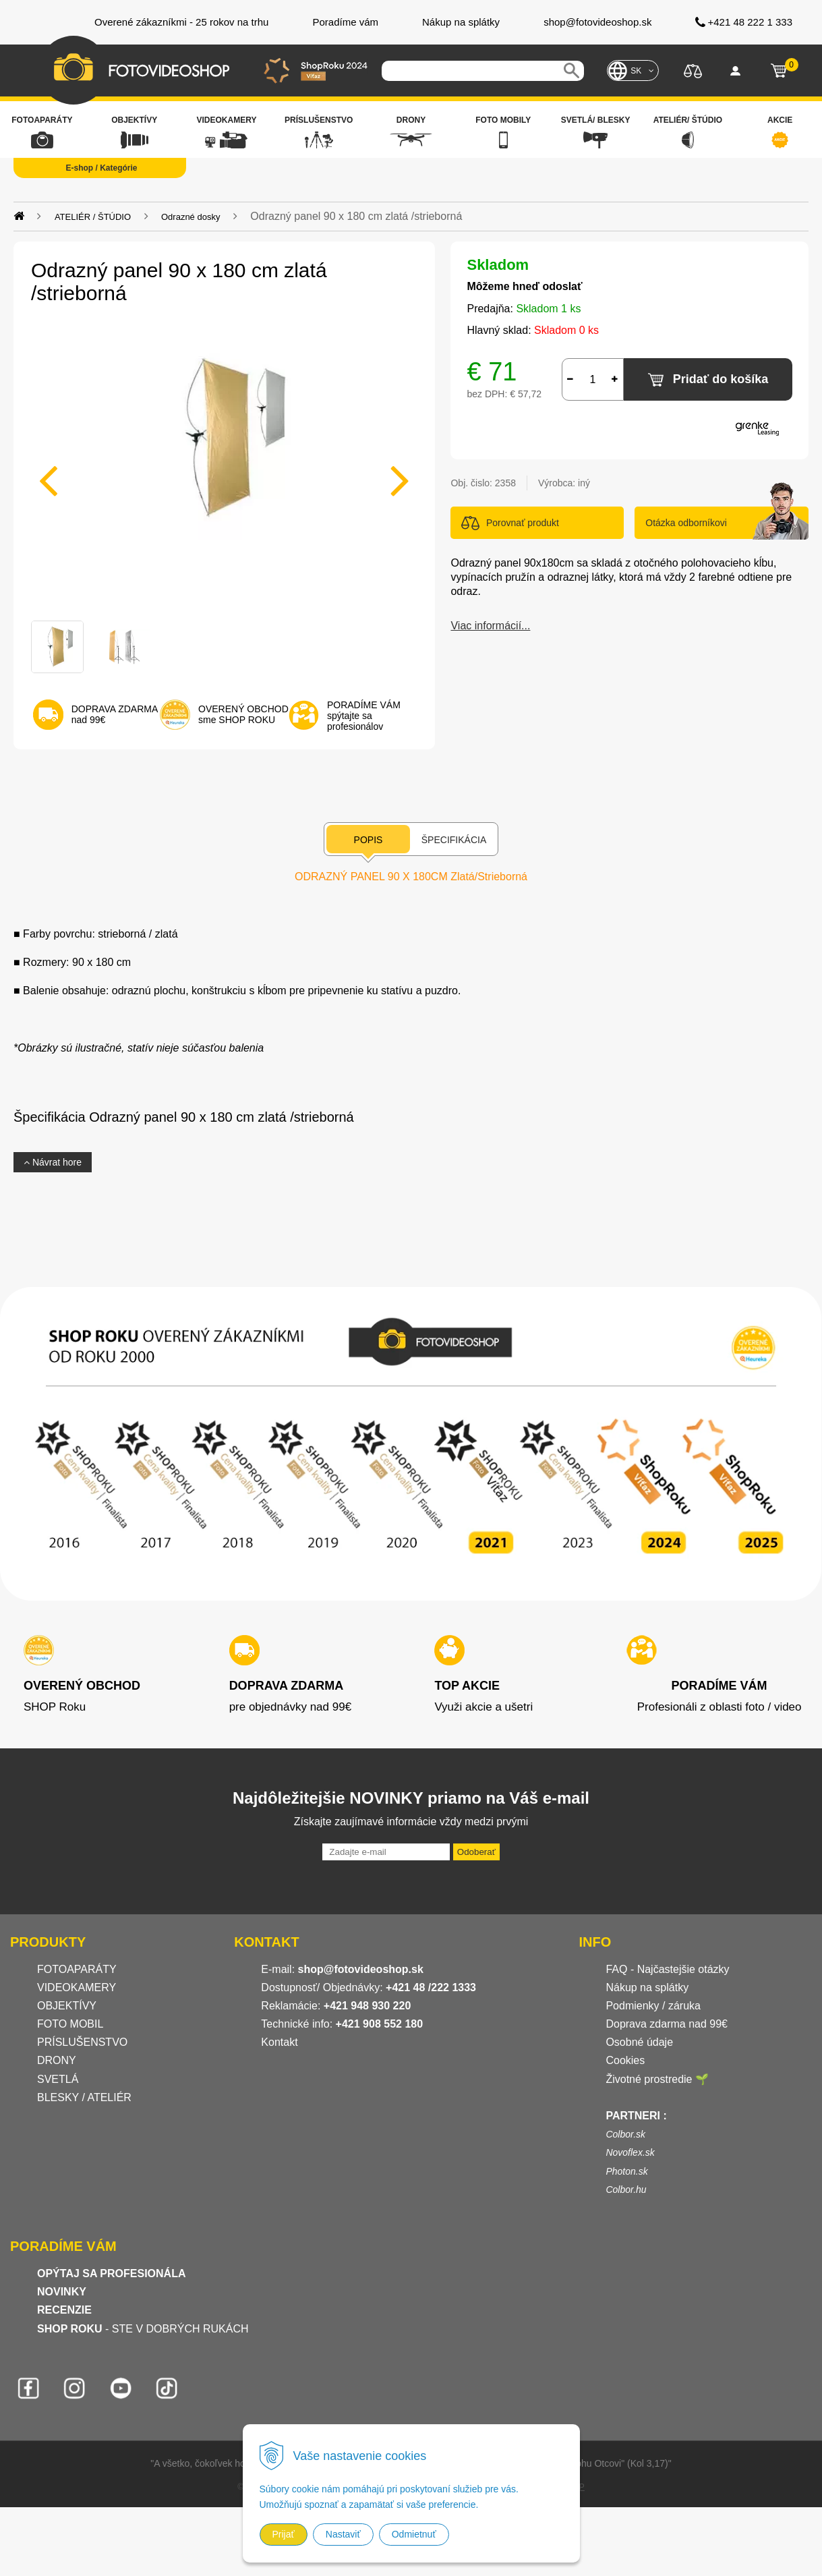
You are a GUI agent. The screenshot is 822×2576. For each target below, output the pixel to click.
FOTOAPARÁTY (77, 1969)
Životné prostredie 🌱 (657, 2079)
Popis (368, 839)
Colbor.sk (625, 2134)
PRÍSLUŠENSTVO (82, 2042)
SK (635, 71)
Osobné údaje (639, 2042)
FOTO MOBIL (70, 2024)
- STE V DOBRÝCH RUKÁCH (143, 2329)
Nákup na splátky (647, 1987)
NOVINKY (61, 2291)
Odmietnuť (414, 2534)
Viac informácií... (490, 625)
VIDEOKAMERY (76, 1987)
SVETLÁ (59, 2079)
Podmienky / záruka (653, 2005)
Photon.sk (626, 2171)
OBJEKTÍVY (66, 2005)
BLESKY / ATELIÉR (84, 2097)
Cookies (625, 2060)
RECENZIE (64, 2310)
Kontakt (279, 2042)
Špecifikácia (453, 839)
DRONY (56, 2060)
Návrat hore (53, 1162)
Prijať (283, 2534)
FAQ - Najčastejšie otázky (667, 1969)
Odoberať (476, 1852)
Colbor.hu (626, 2189)
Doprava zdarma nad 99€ (667, 2024)
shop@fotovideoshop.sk (360, 1969)
